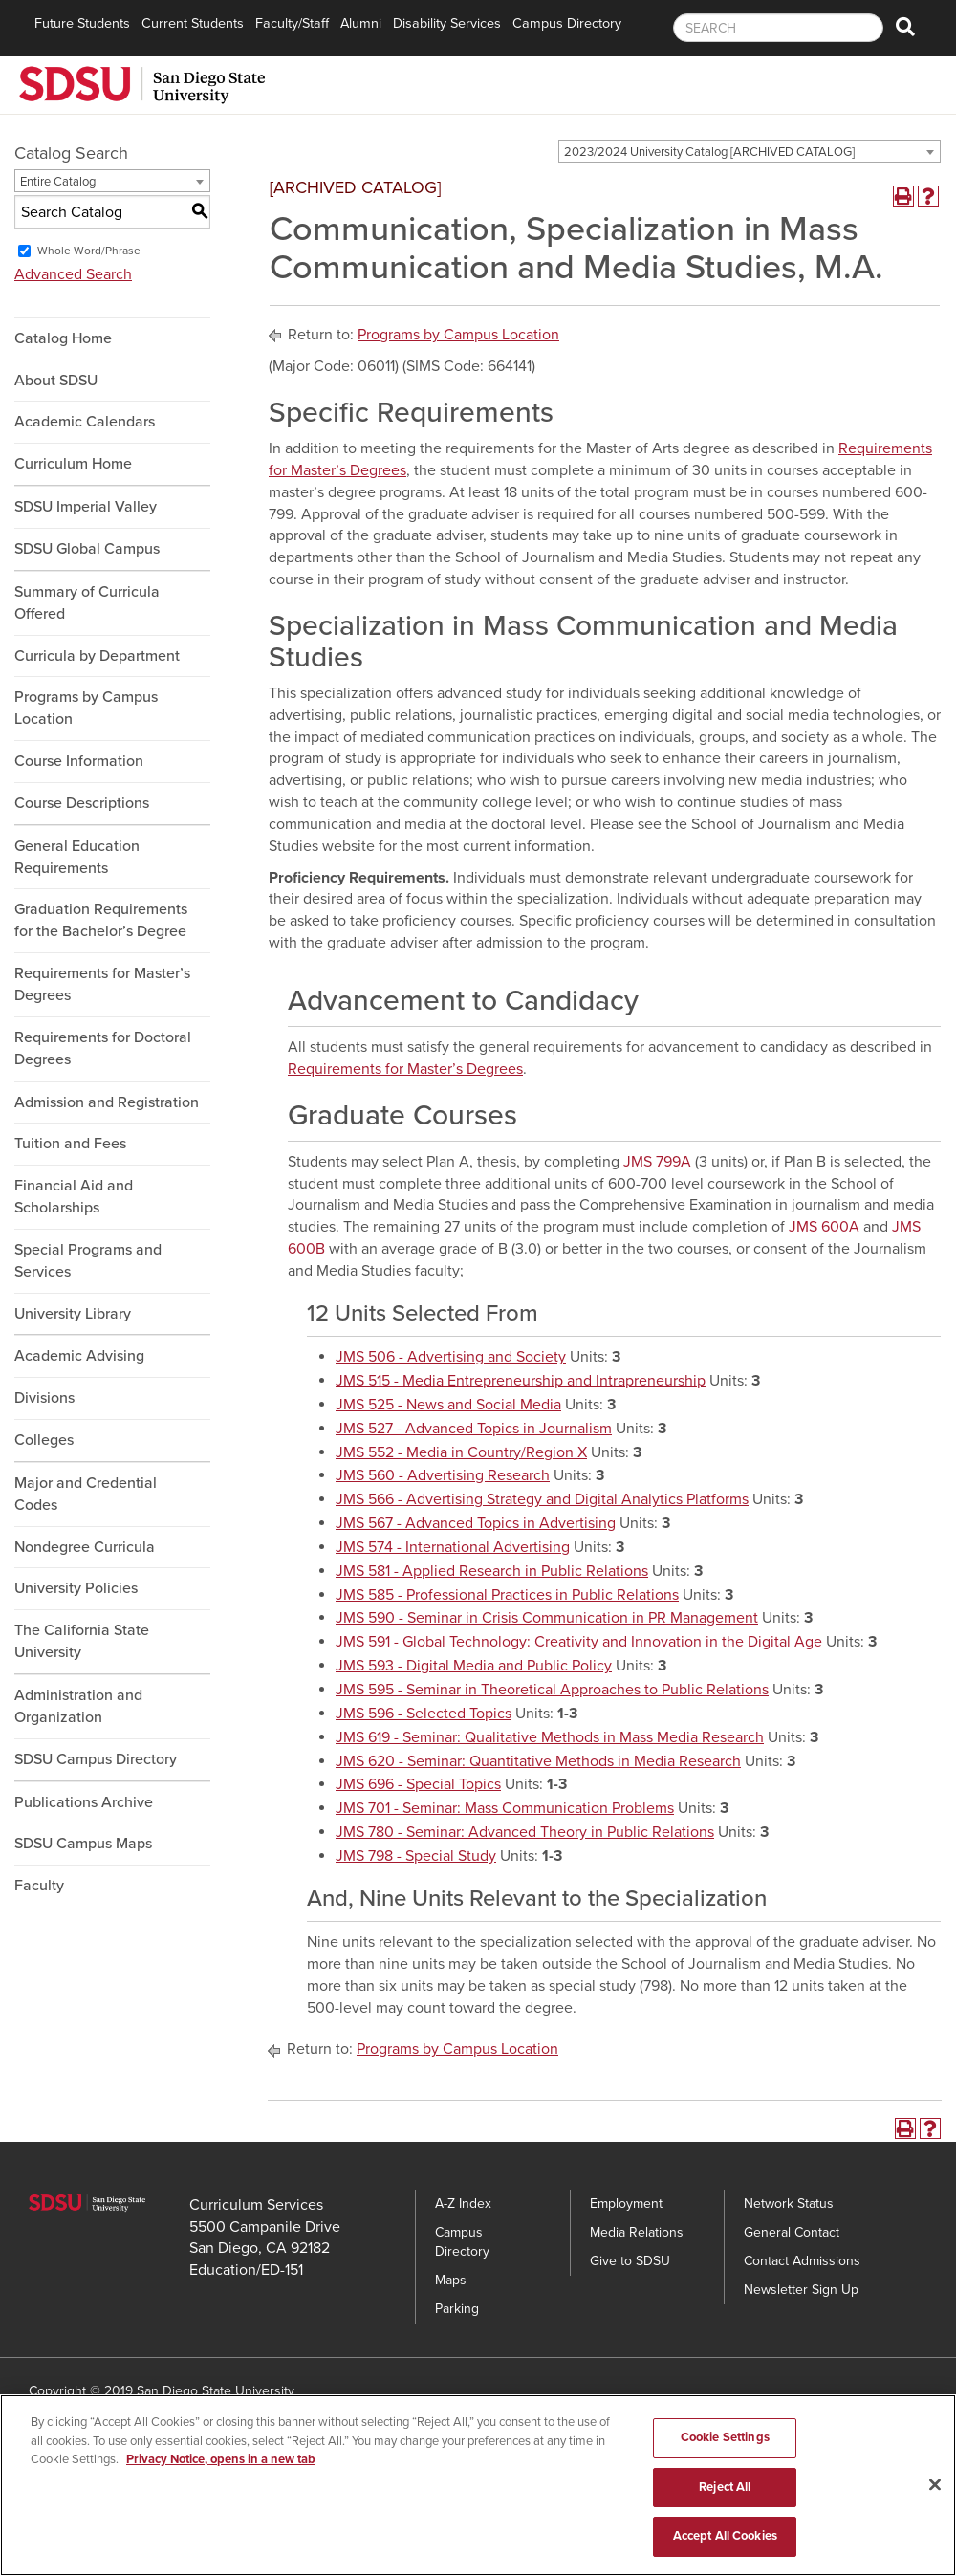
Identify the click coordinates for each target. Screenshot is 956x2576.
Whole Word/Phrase (89, 250)
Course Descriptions (81, 803)
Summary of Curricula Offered (87, 602)
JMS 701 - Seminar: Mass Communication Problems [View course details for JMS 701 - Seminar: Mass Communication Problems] (505, 1808)
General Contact (791, 2232)
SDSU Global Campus (87, 548)
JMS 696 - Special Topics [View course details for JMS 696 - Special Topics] (418, 1784)
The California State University (81, 1641)
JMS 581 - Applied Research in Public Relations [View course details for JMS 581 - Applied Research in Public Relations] (492, 1571)
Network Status (789, 2203)
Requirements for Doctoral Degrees (102, 1048)
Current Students (192, 23)
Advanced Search (73, 274)
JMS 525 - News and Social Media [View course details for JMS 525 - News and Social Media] (448, 1404)
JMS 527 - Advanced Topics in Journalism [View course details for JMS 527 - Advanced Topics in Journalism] (474, 1428)
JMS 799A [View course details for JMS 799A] (657, 1161)
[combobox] (749, 151)
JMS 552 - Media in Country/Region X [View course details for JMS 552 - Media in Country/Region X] (461, 1452)
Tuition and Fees (70, 1143)
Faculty (39, 1885)
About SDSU (56, 380)
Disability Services (447, 23)
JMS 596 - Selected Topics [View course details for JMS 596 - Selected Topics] (423, 1713)
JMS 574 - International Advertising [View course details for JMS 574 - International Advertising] (453, 1547)
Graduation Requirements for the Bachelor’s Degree (100, 920)
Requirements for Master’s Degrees (102, 984)
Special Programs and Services (88, 1260)
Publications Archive (83, 1802)
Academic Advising (79, 1355)
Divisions (44, 1398)
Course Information (78, 761)
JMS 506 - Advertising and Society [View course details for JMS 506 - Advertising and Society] (451, 1356)
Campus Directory (566, 23)
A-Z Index (463, 2203)
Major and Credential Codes (85, 1494)
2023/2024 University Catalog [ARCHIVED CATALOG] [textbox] (709, 152)
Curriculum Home (73, 463)
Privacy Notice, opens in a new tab (220, 2460)
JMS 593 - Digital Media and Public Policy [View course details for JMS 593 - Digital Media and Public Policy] (474, 1665)
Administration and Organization (78, 1706)
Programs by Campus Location (86, 708)
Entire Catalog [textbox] (58, 181)
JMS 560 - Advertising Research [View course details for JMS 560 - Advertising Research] (443, 1475)
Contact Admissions (802, 2261)
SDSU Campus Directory (95, 1759)
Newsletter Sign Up (801, 2289)
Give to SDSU (630, 2261)
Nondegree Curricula (84, 1547)
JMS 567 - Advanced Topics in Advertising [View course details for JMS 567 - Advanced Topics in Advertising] (476, 1523)
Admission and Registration (106, 1102)
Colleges (44, 1440)
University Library (72, 1313)
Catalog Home (63, 338)
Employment (626, 2203)
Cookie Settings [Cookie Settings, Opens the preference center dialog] (725, 2438)
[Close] (935, 2485)
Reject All (724, 2487)
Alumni (360, 23)
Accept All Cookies (725, 2536)
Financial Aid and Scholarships (73, 1196)
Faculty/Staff (292, 23)
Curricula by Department (97, 656)
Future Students (82, 23)
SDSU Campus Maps (83, 1843)
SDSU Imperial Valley (85, 506)
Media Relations (637, 2232)
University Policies (76, 1588)
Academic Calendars (84, 421)
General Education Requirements (77, 857)
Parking (457, 2309)
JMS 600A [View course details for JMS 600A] (824, 1226)
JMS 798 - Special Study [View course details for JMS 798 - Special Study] (416, 1856)
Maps (451, 2280)
